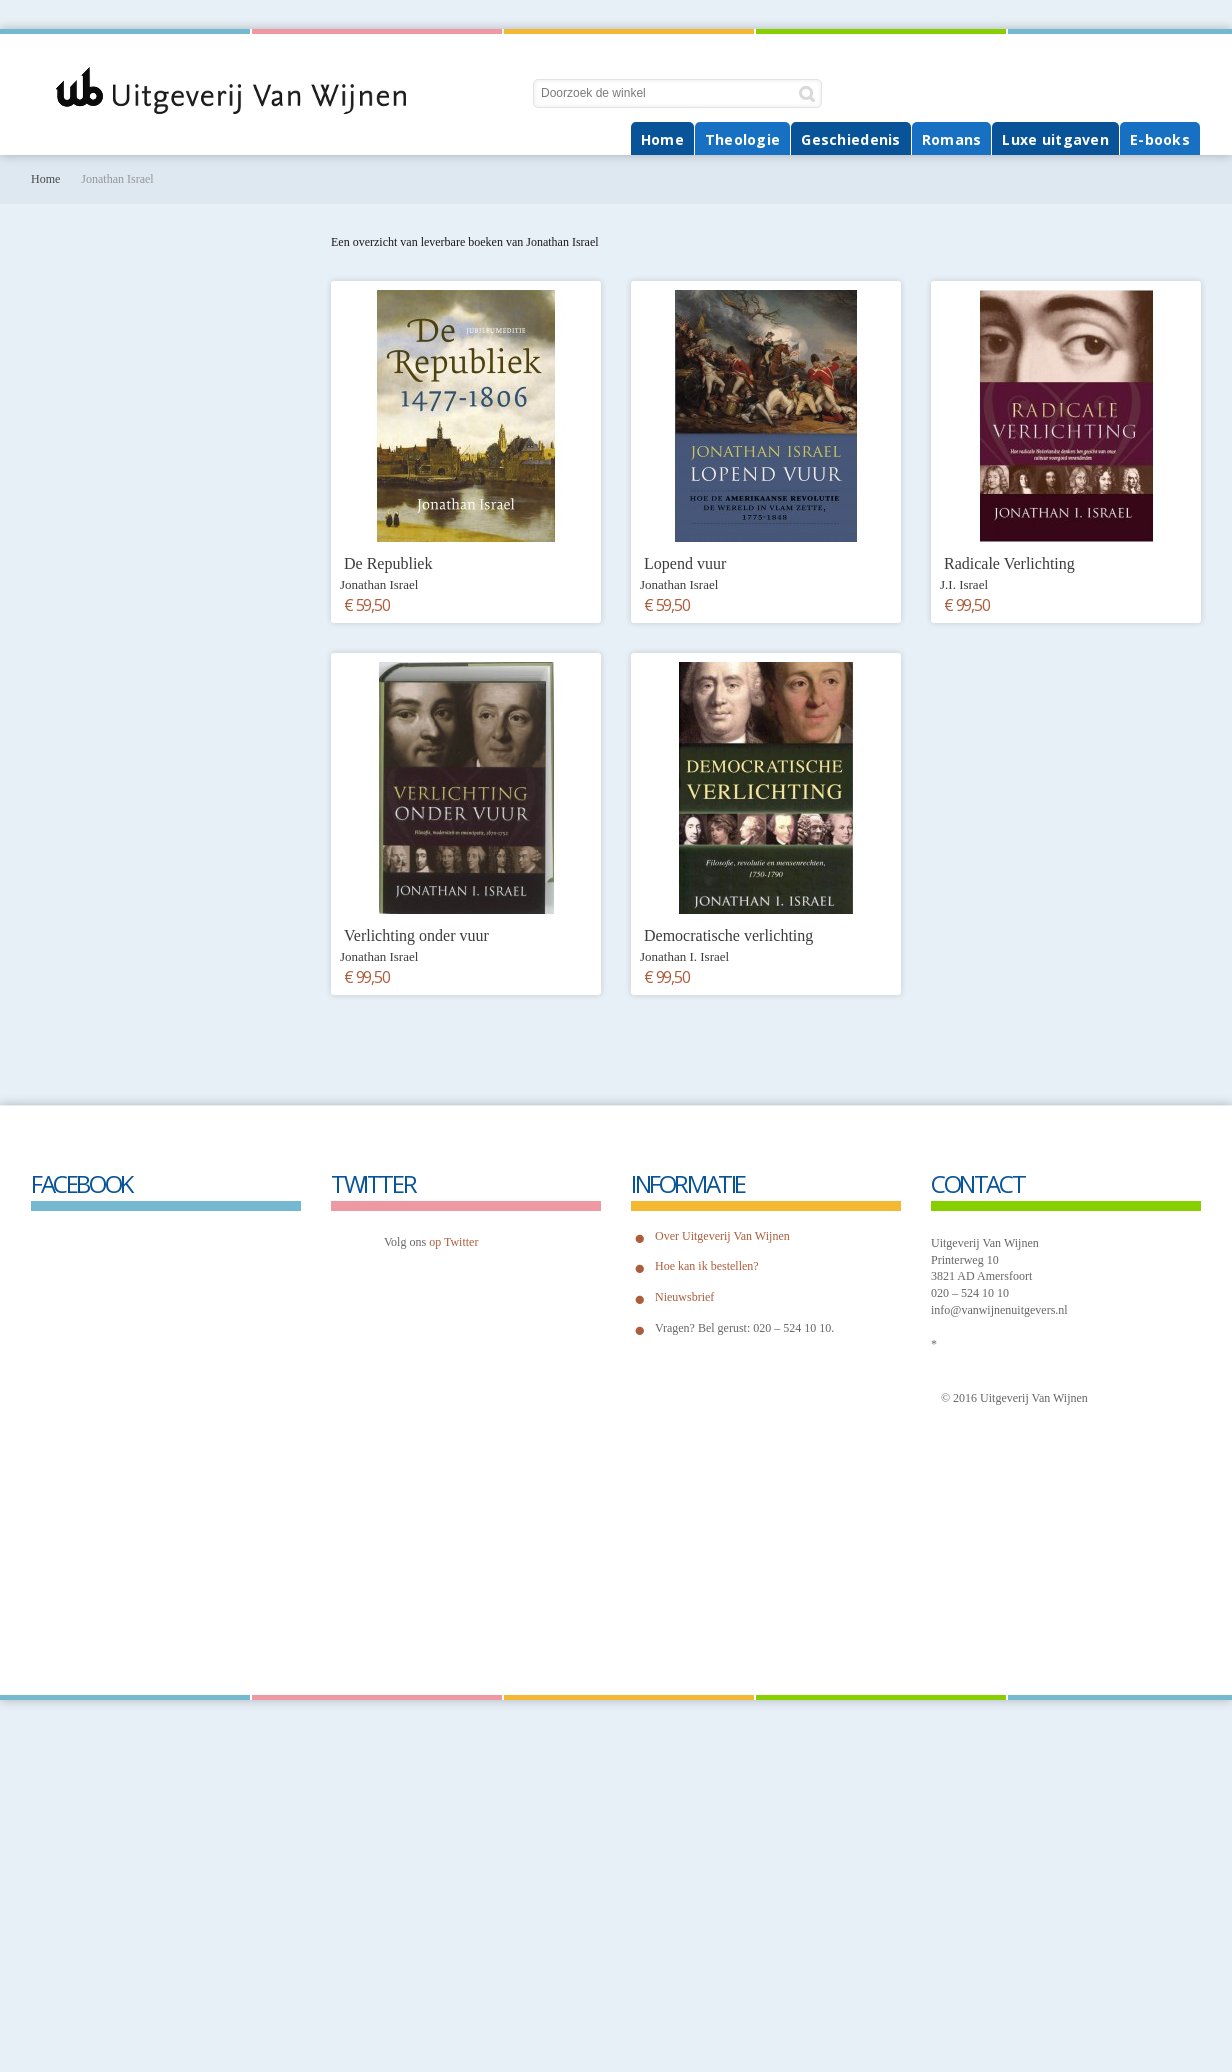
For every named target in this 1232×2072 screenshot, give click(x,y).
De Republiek (388, 563)
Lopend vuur (685, 563)
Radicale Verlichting (1009, 563)
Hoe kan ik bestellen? (707, 1266)
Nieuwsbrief (684, 1297)
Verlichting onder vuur (416, 935)
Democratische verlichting (728, 935)
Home (45, 179)
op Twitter (453, 1242)
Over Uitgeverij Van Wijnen (722, 1236)
